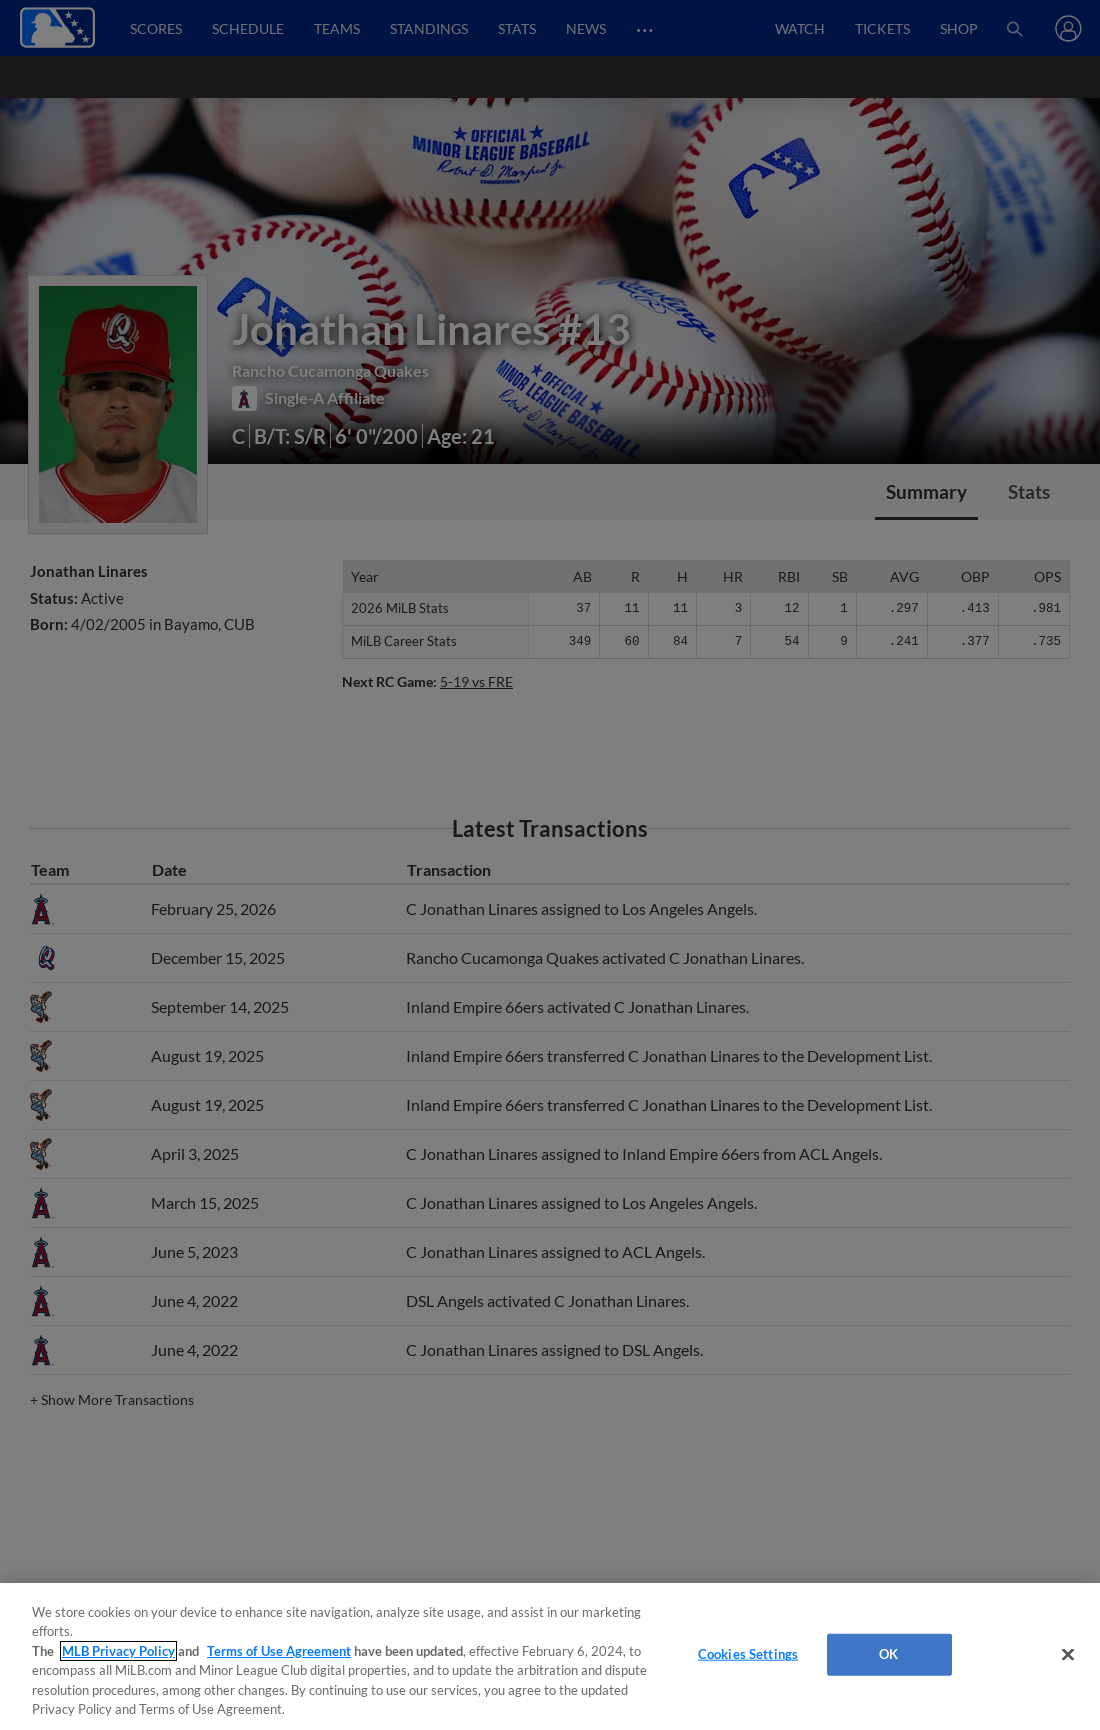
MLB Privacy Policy (118, 1651)
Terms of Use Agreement (279, 1651)
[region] (550, 1656)
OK (888, 1654)
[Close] (1068, 1655)
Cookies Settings (748, 1654)
